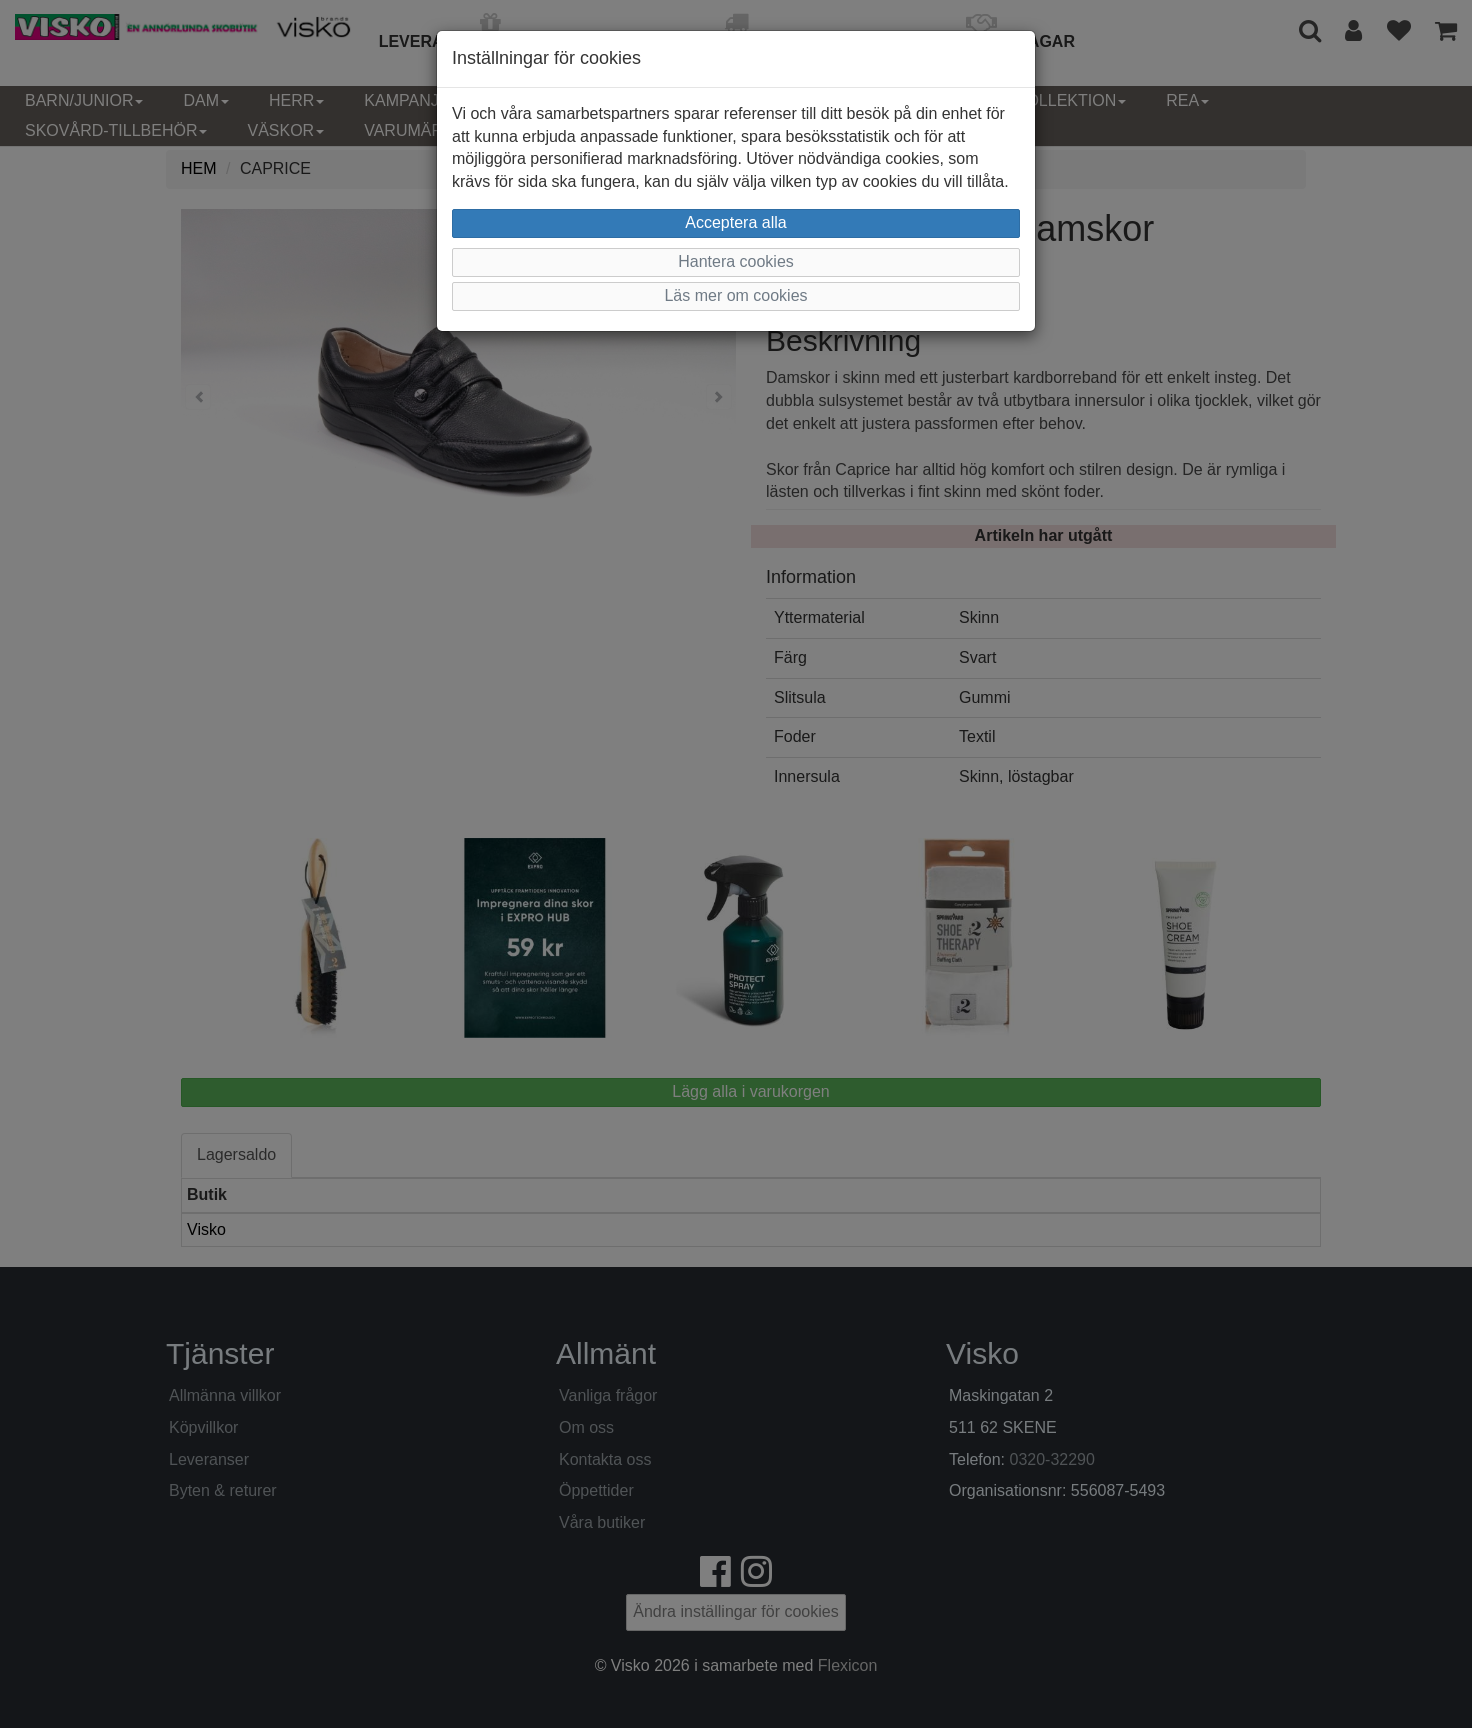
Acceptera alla (735, 222)
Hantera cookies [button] (736, 261)
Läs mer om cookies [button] (735, 295)
